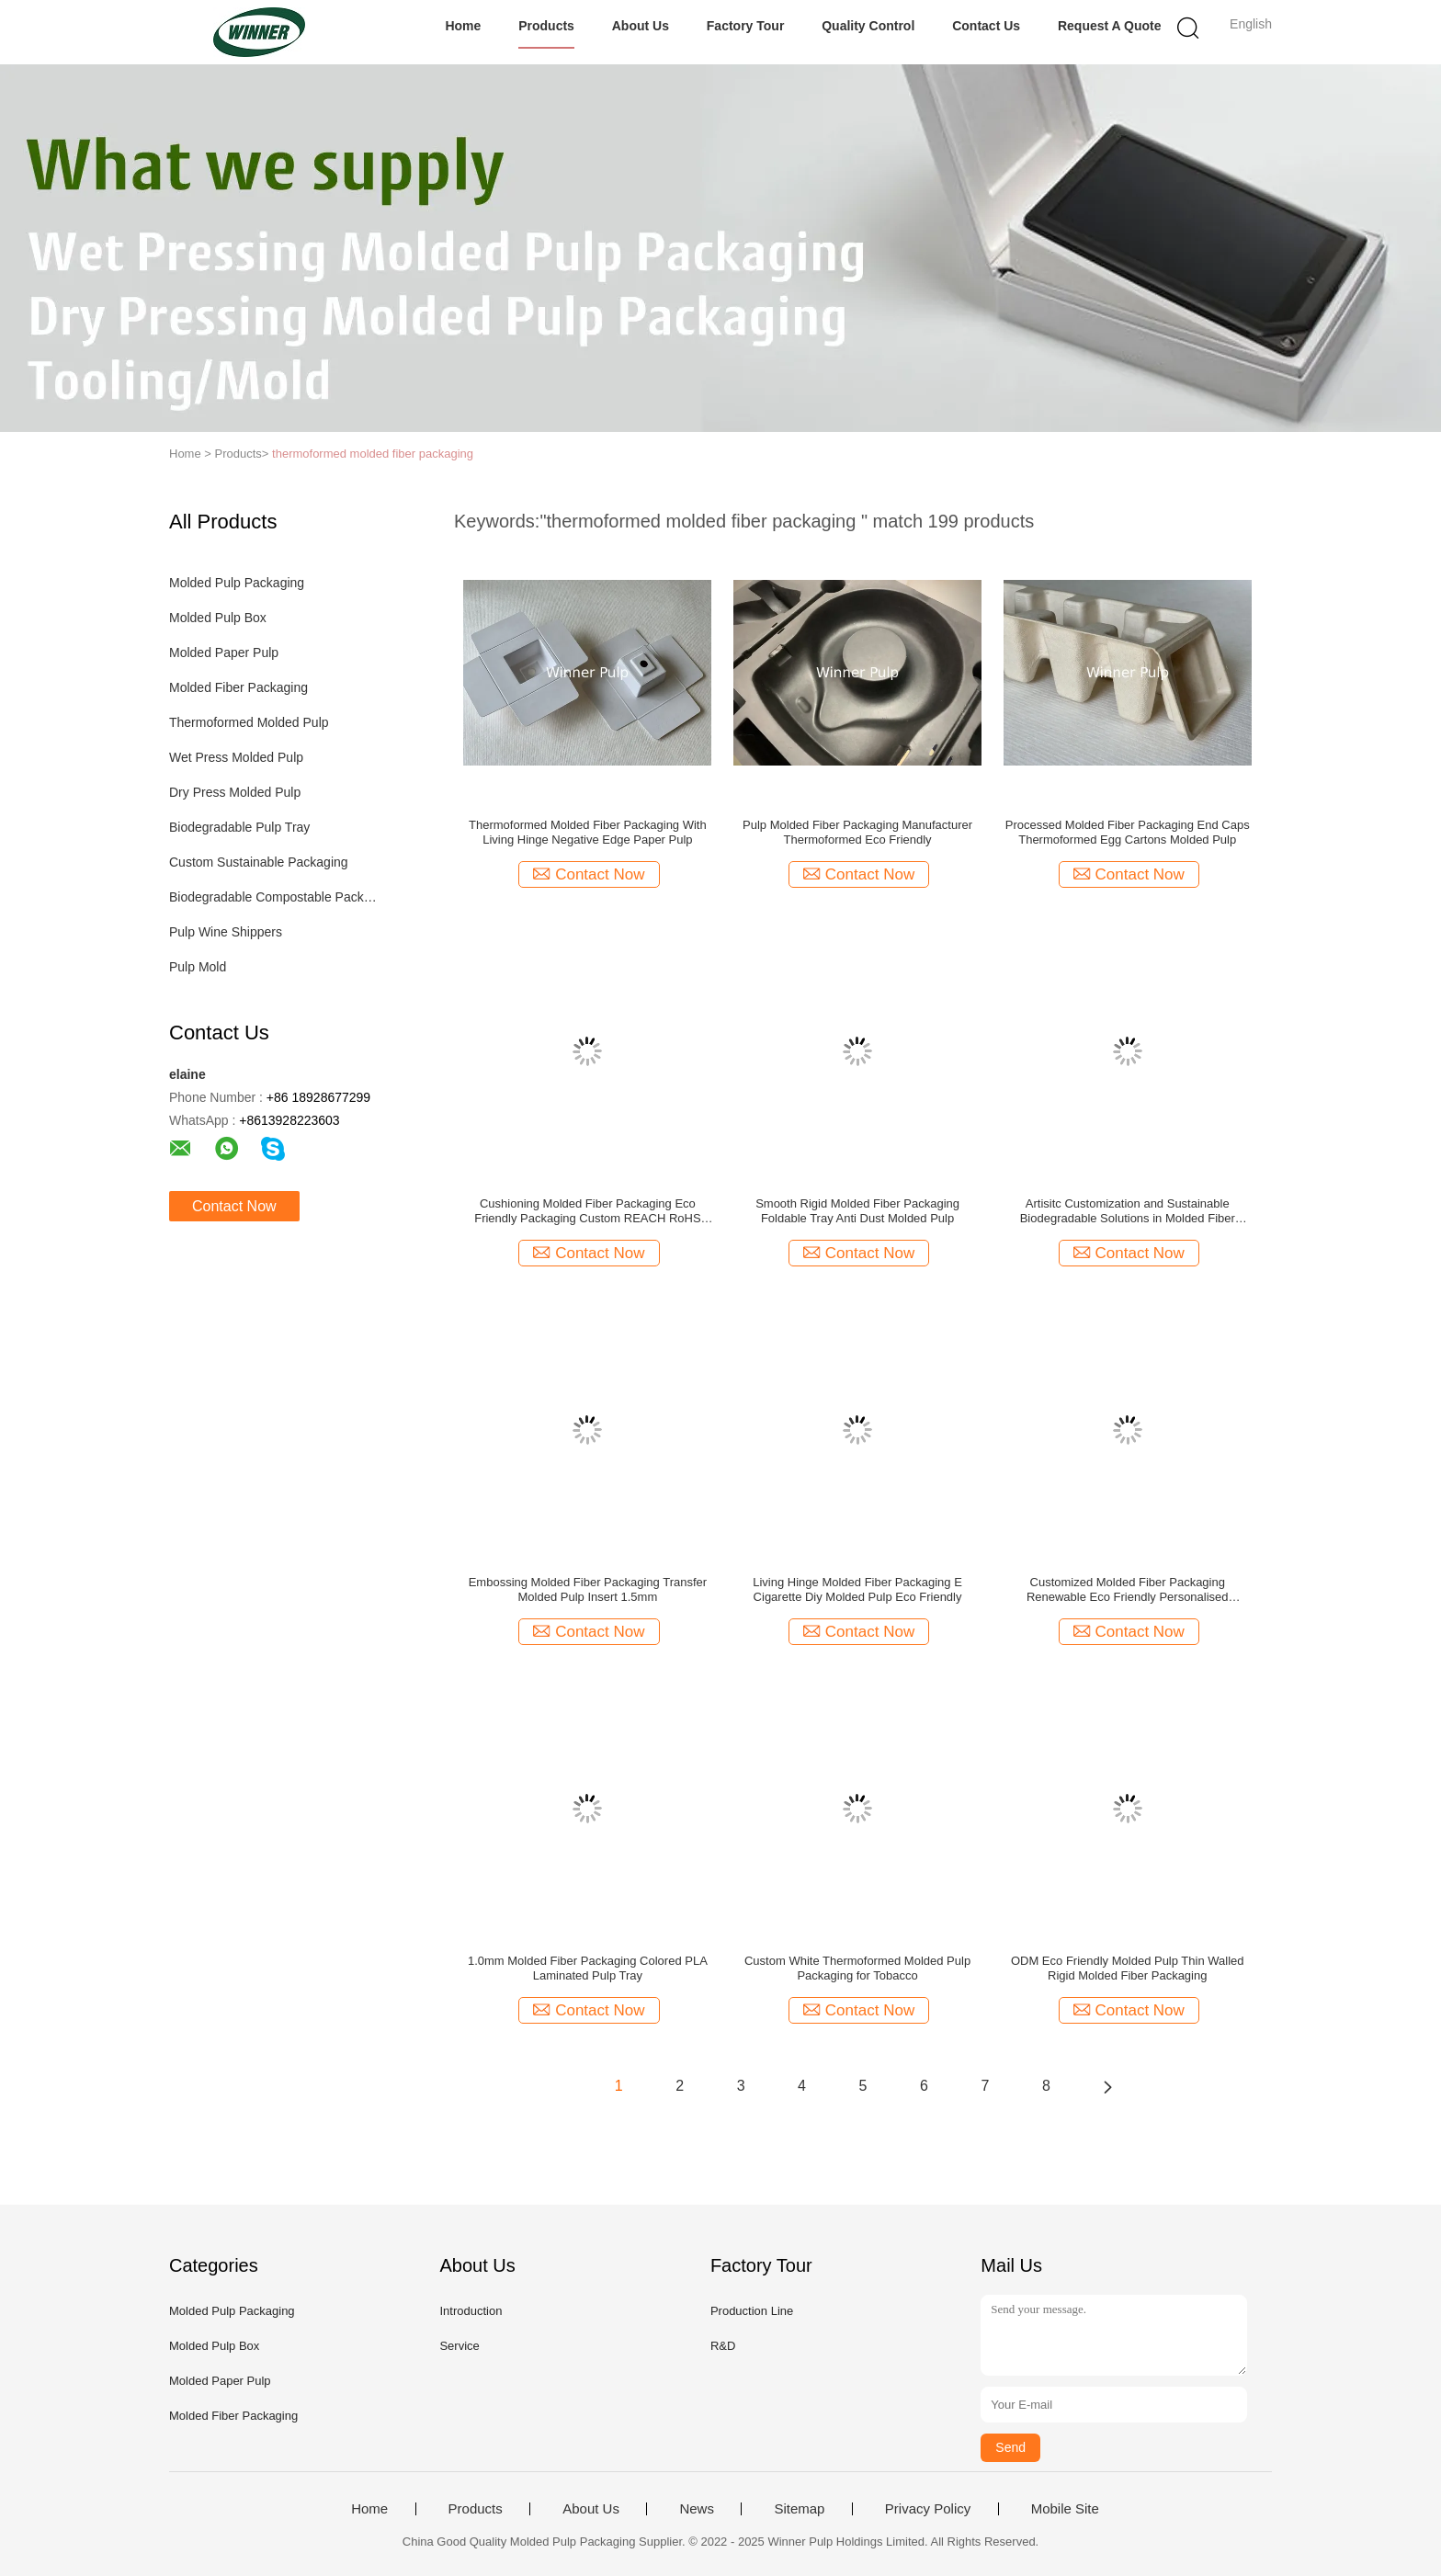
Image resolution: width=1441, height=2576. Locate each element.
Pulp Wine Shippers (225, 932)
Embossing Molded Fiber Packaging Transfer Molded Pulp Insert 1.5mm (588, 1589)
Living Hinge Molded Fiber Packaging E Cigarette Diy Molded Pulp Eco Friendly (857, 1589)
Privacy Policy (927, 2508)
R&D (722, 2346)
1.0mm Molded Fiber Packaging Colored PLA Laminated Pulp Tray (588, 1968)
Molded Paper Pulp (223, 652)
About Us (640, 25)
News (696, 2508)
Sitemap (799, 2508)
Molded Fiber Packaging (238, 687)
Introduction (470, 2311)
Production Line (751, 2311)
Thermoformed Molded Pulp (249, 722)
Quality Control (868, 25)
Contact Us (986, 25)
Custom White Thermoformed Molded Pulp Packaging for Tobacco (857, 1968)
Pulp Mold (197, 966)
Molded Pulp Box (218, 617)
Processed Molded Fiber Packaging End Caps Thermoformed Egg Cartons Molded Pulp (1127, 832)
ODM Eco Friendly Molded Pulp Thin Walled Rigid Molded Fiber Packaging (1127, 1968)
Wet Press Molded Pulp (236, 757)
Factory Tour (746, 25)
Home (463, 25)
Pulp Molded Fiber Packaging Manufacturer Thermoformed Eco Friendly (857, 832)
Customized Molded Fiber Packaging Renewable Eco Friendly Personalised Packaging (1128, 1590)
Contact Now (234, 1206)
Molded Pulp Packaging (236, 582)
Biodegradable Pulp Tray (239, 827)
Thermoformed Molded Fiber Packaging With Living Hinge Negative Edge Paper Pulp (588, 832)
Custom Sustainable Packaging (258, 862)
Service (459, 2346)
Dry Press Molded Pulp (235, 792)
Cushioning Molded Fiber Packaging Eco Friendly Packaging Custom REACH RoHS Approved (587, 1211)
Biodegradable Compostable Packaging (273, 897)
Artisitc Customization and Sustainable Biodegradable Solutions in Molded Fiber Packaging (1127, 1211)
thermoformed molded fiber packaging (372, 453)
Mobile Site (1065, 2508)
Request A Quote (1110, 25)
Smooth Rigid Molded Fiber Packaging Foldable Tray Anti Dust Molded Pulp (857, 1211)
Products (546, 25)
